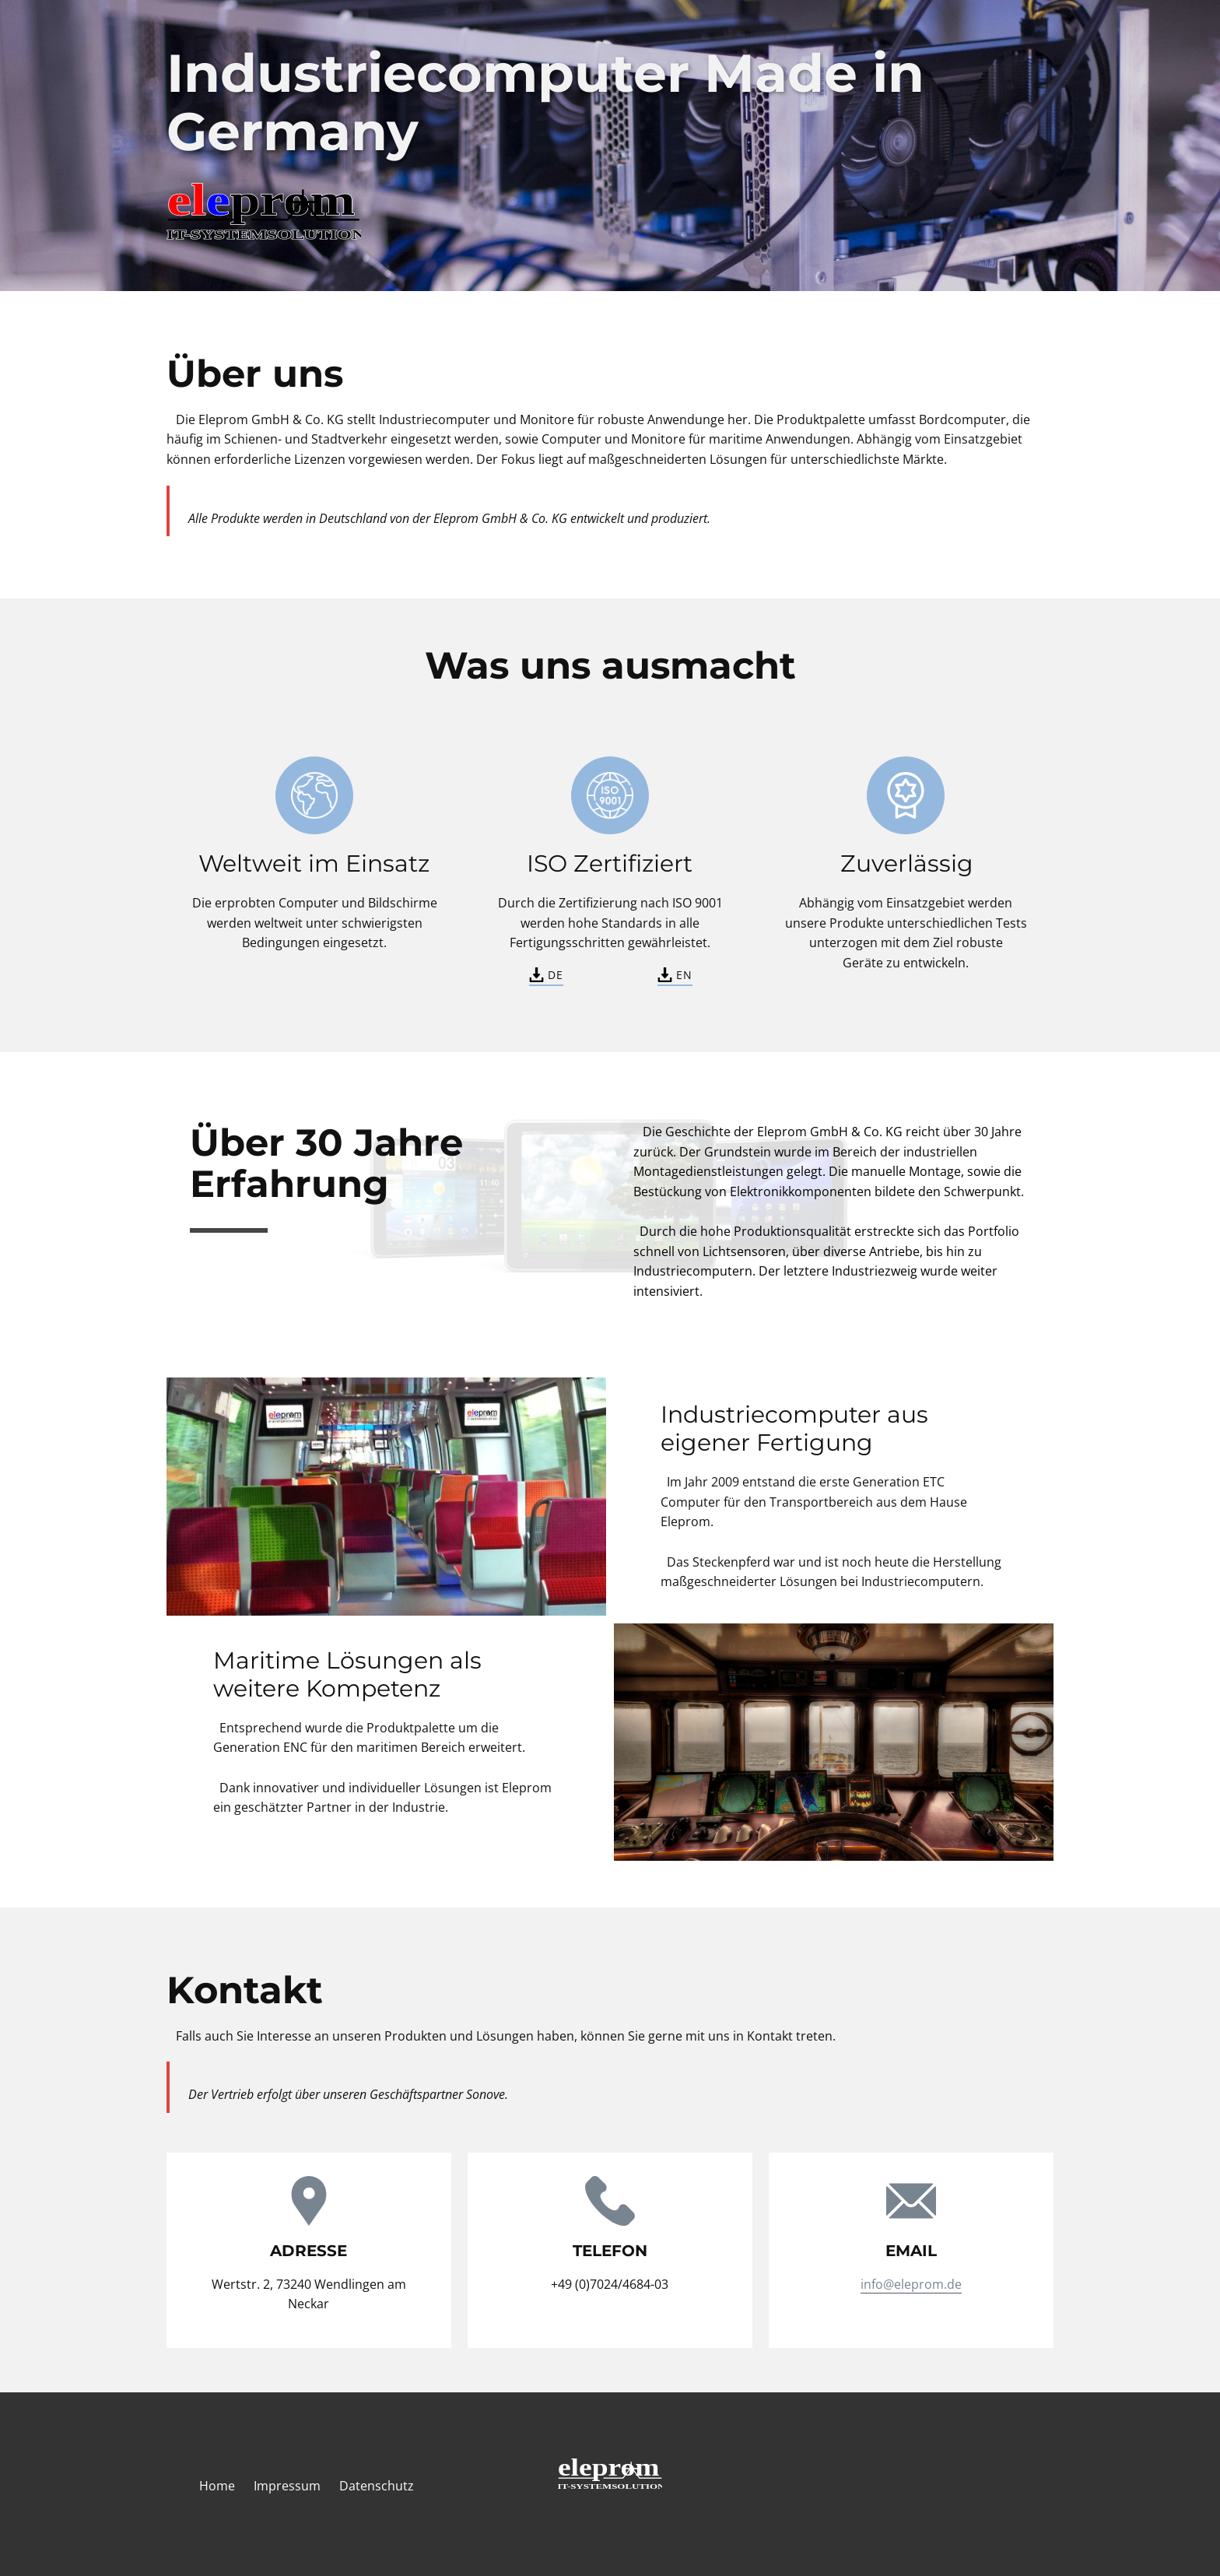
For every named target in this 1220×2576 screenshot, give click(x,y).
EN (674, 974)
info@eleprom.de (911, 2284)
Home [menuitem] (217, 2485)
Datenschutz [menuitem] (376, 2485)
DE (546, 974)
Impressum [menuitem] (287, 2485)
